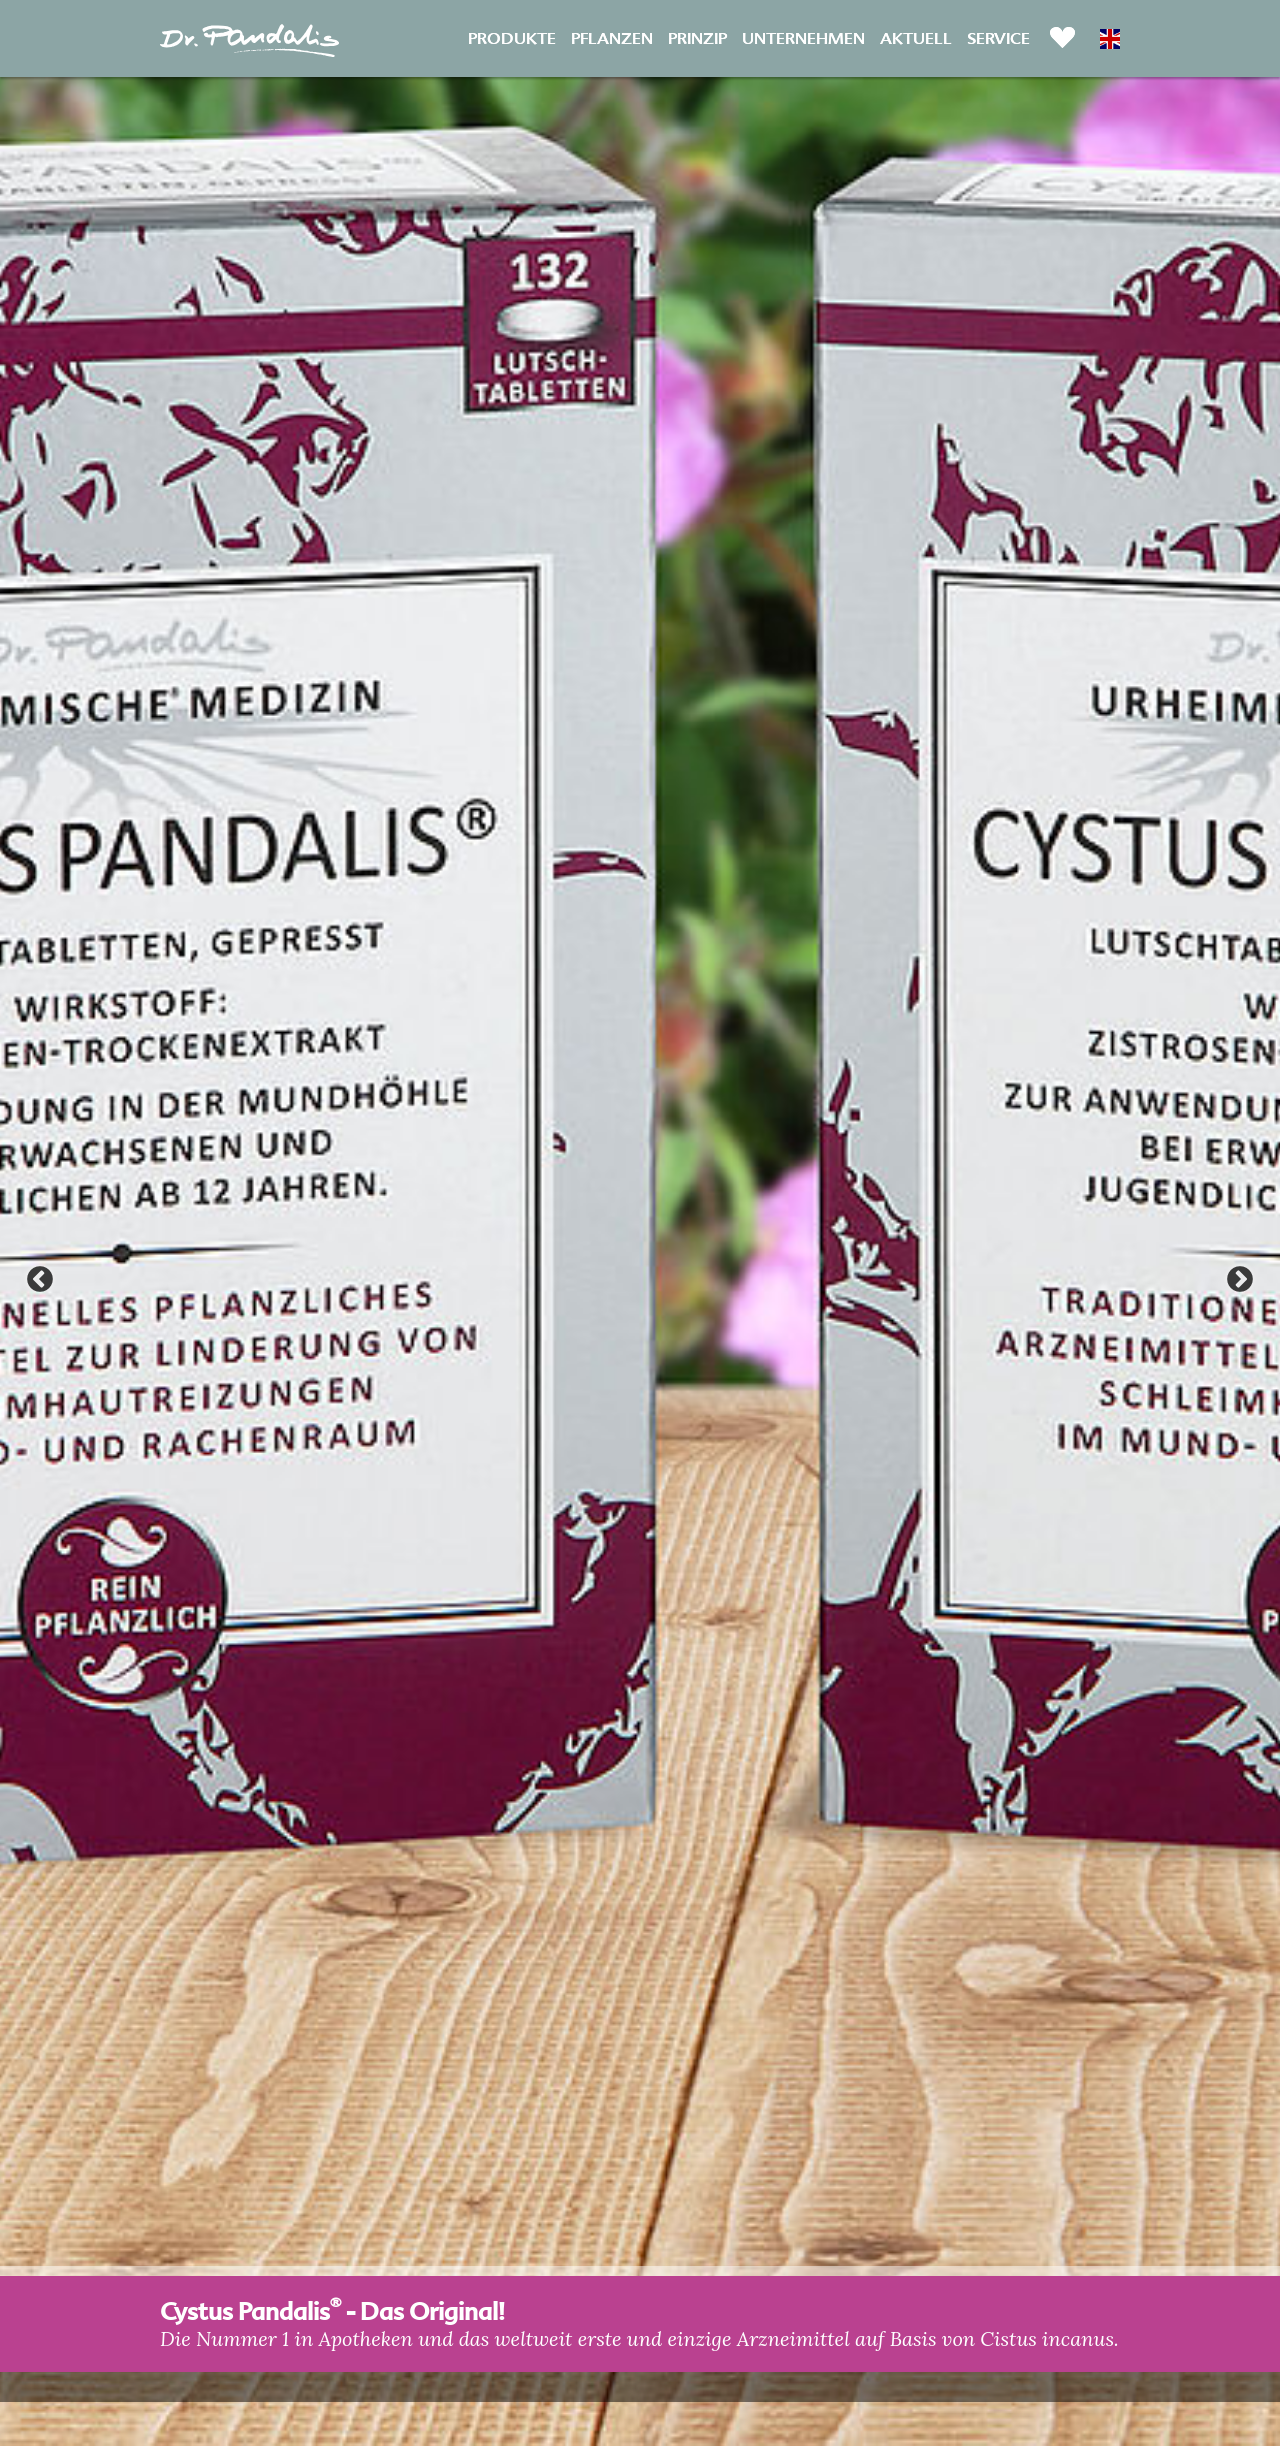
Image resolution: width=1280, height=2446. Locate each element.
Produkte (512, 37)
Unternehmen (803, 37)
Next (1240, 1280)
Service (998, 37)
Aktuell (916, 37)
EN (1110, 39)
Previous (40, 1280)
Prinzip (697, 37)
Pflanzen (612, 37)
